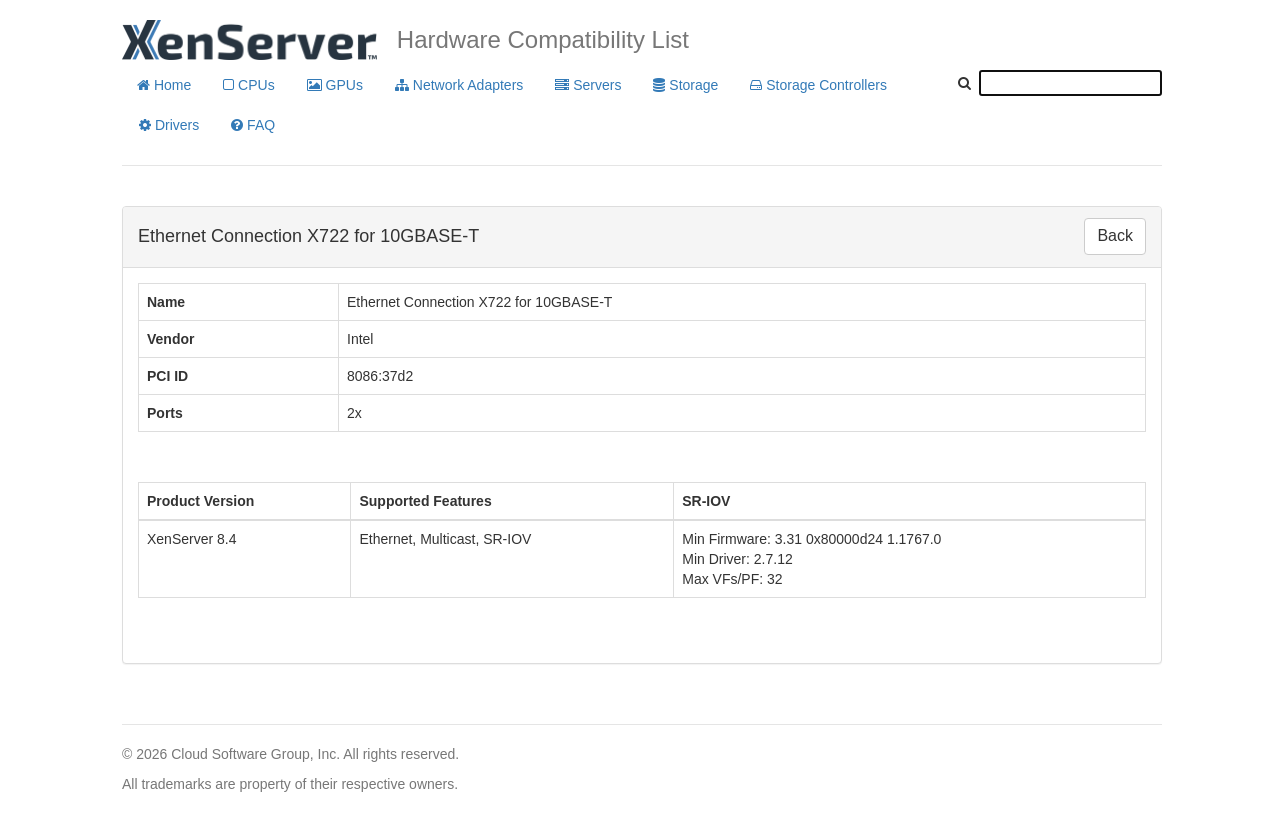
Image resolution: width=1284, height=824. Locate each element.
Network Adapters (459, 85)
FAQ (253, 125)
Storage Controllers (818, 85)
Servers (588, 85)
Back (1115, 235)
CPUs (248, 85)
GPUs (335, 85)
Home (164, 85)
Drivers (169, 125)
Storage (685, 85)
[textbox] (1070, 83)
